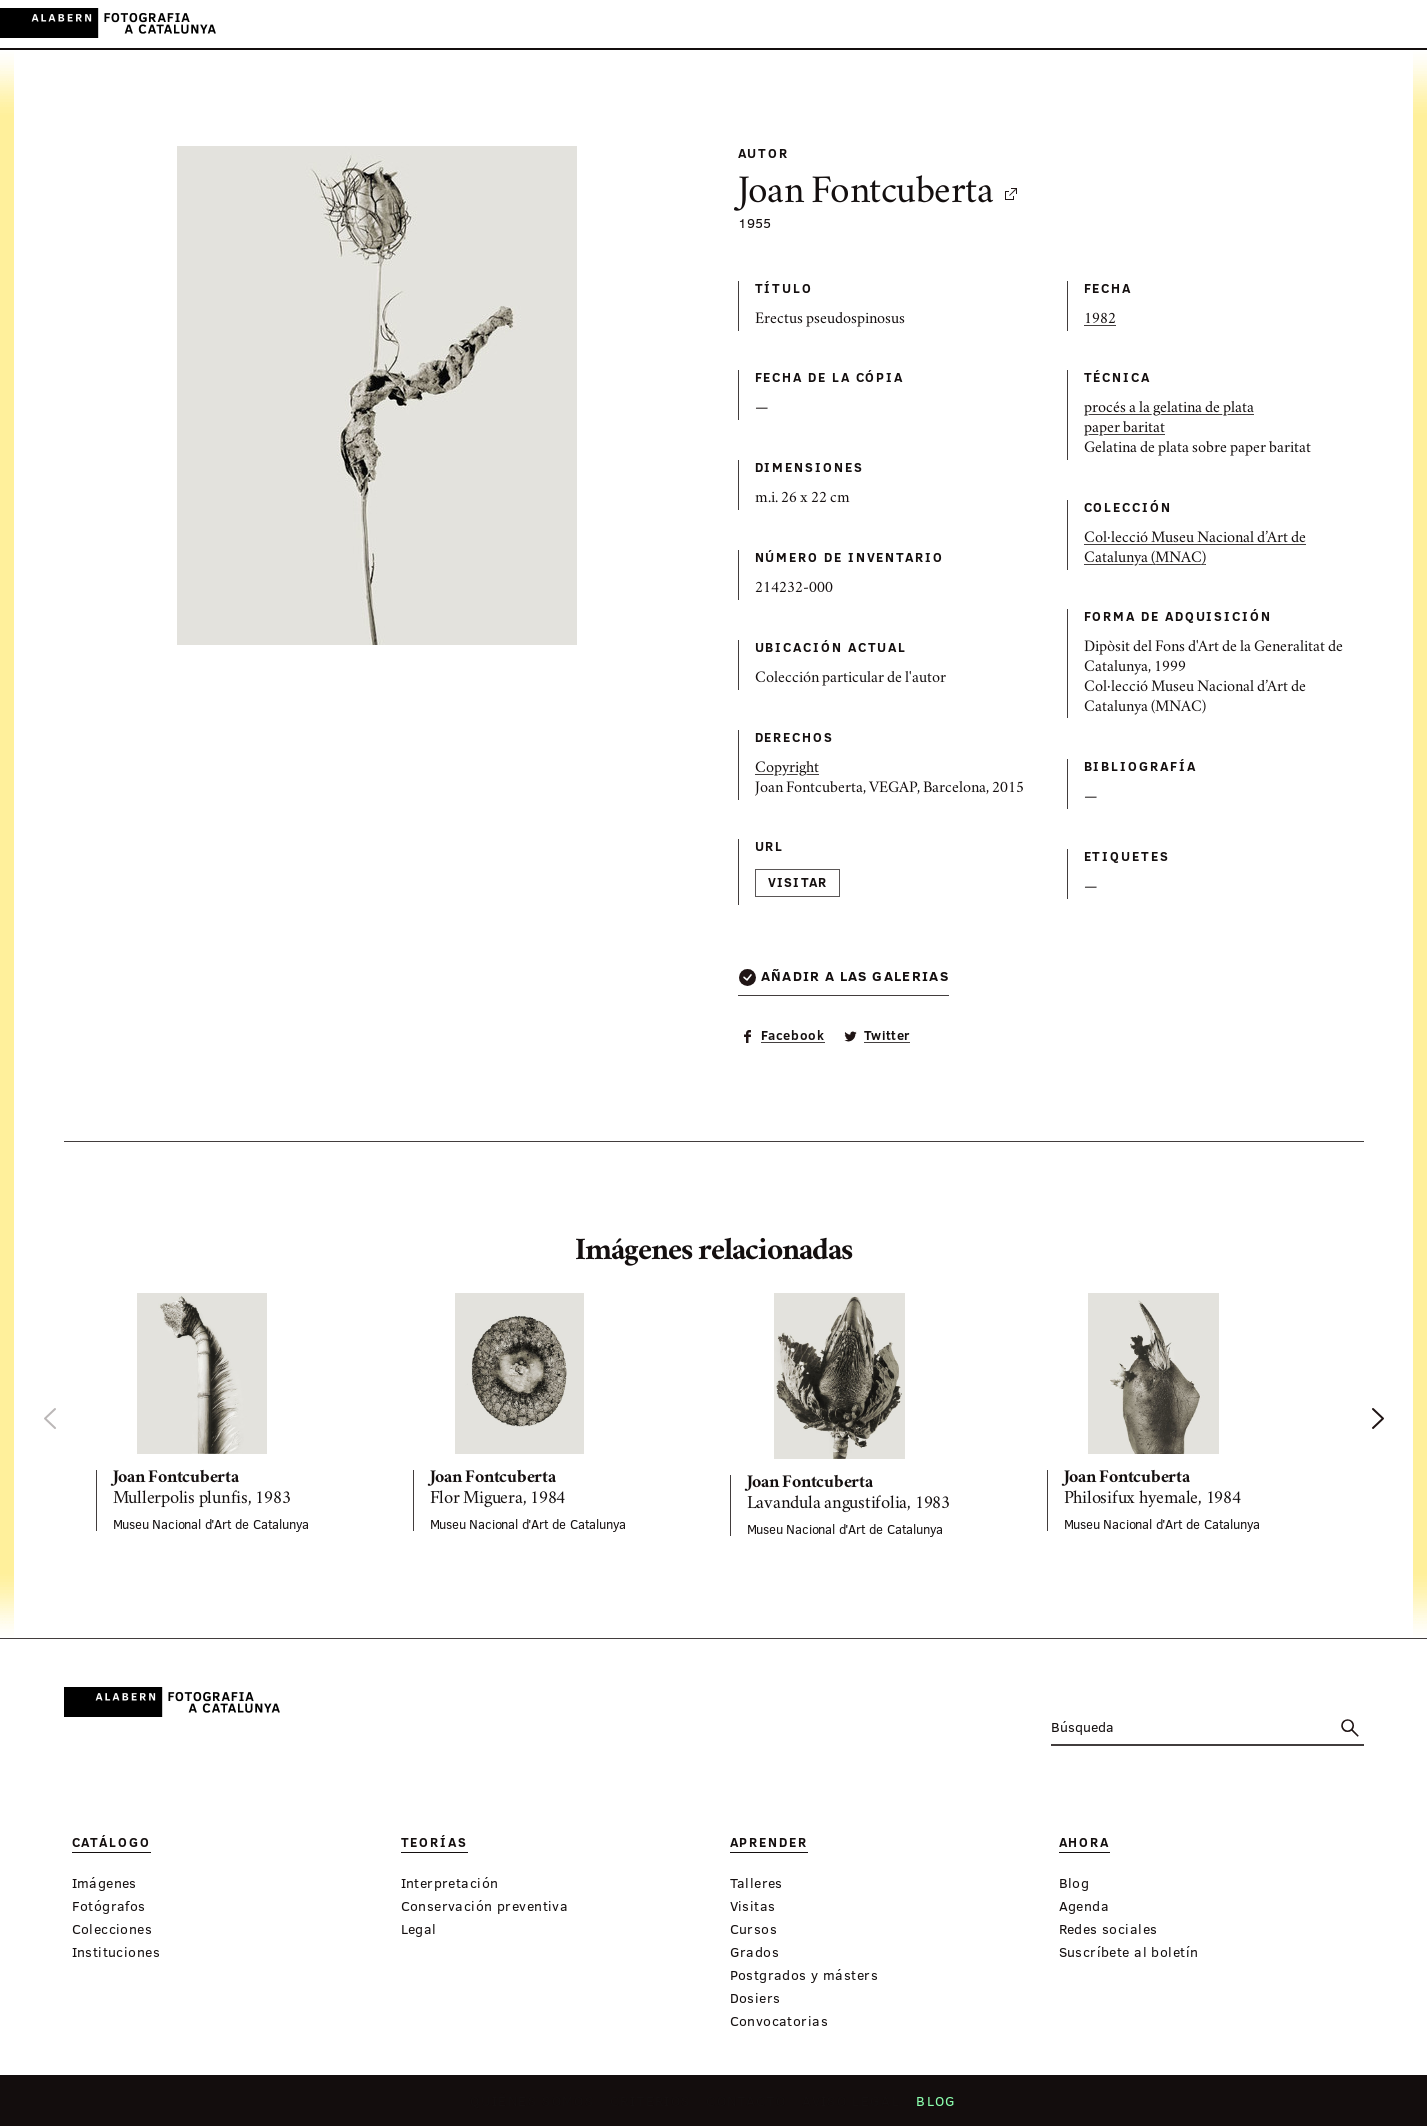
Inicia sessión (1237, 23)
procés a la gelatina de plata (1169, 409)
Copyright (787, 769)
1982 (1100, 320)
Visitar (798, 882)
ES (1341, 23)
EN (1368, 23)
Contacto (747, 2107)
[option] (238, 1412)
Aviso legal (848, 2107)
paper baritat (1124, 429)
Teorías (580, 24)
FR (1396, 23)
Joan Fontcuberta (879, 194)
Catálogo (501, 24)
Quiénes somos (538, 2107)
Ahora (736, 24)
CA (1314, 23)
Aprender (661, 24)
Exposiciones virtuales (868, 24)
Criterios (654, 2107)
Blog (930, 2107)
